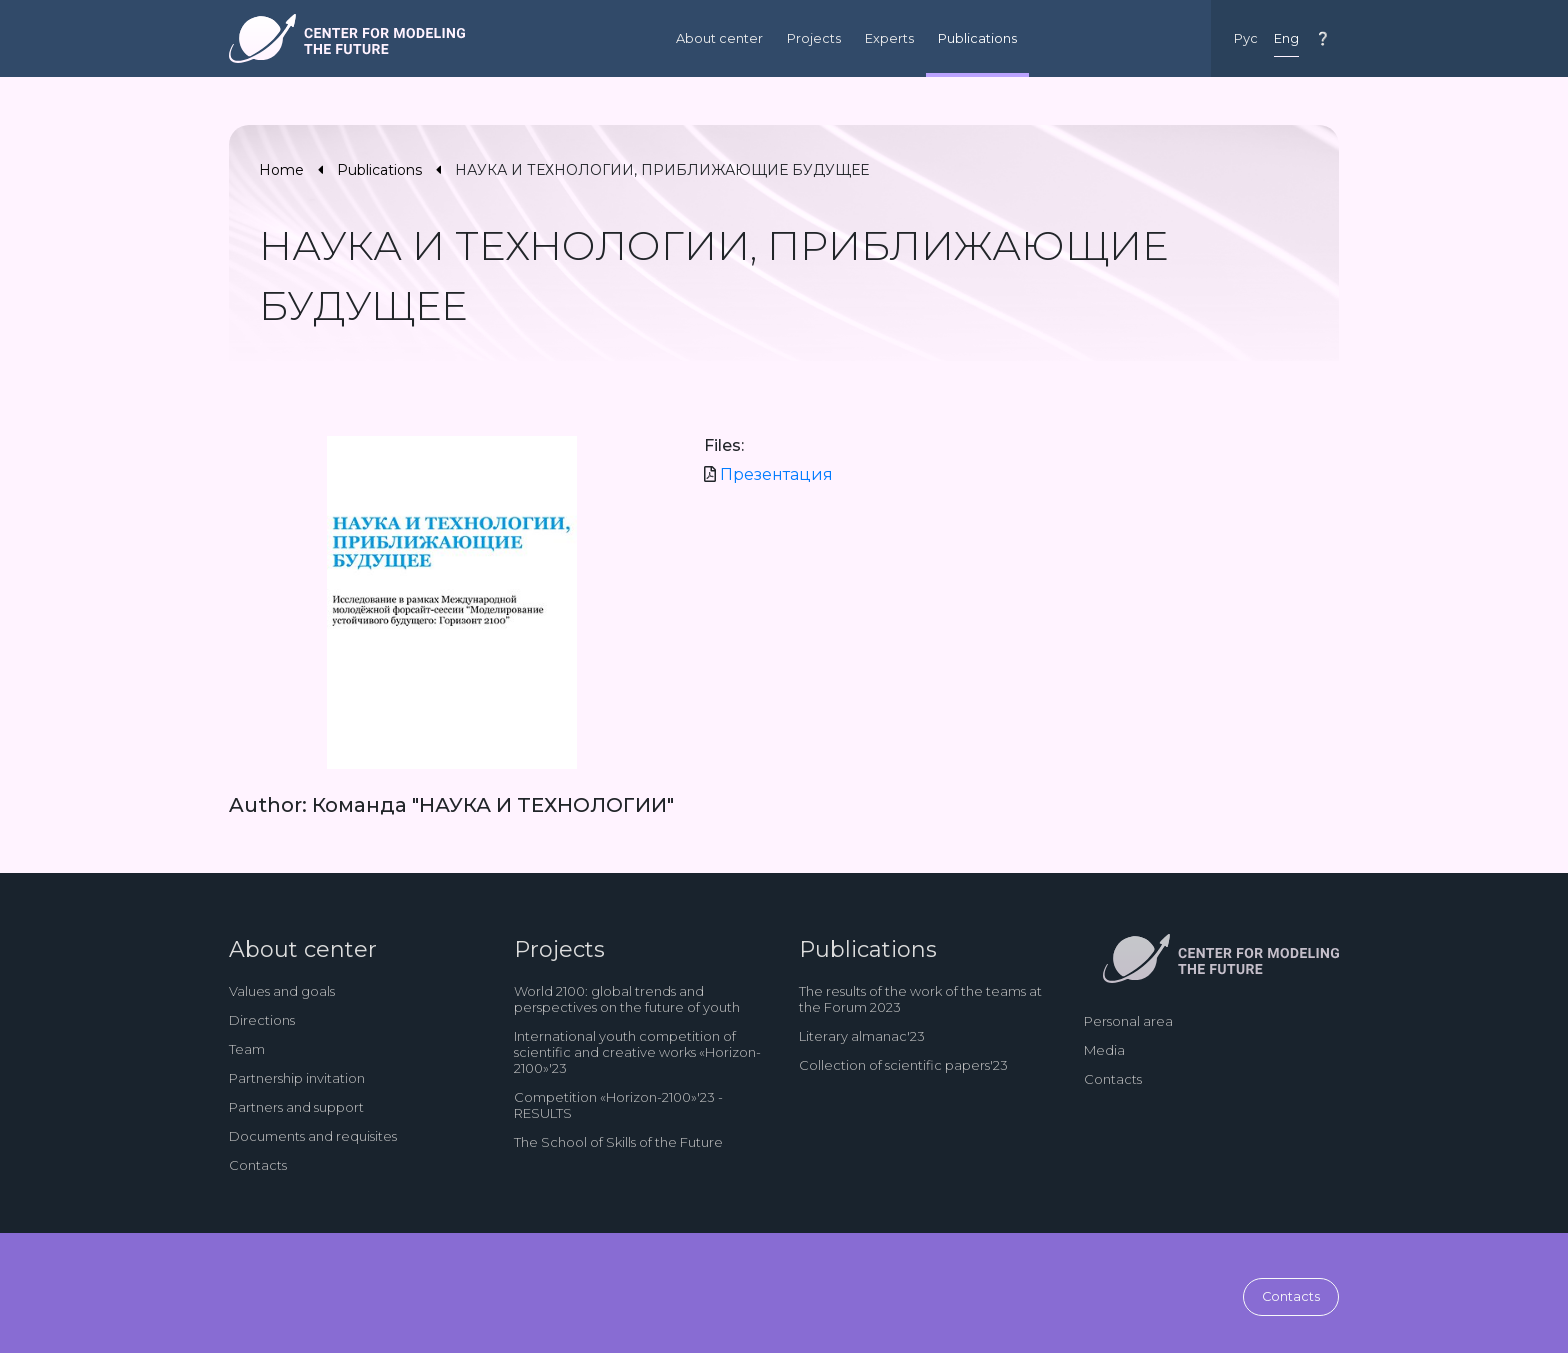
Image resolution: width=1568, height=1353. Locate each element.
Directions (262, 1020)
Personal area (1128, 1021)
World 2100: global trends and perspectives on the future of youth (627, 999)
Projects (814, 38)
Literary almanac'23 (862, 1036)
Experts (889, 38)
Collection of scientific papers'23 (903, 1065)
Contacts (258, 1165)
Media (1104, 1050)
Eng (1286, 38)
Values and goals (282, 991)
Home (281, 170)
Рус (1246, 38)
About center (719, 38)
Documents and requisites (313, 1136)
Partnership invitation (297, 1078)
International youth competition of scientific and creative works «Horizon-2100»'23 (637, 1052)
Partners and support (296, 1107)
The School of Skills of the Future (618, 1142)
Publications (977, 38)
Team (247, 1049)
